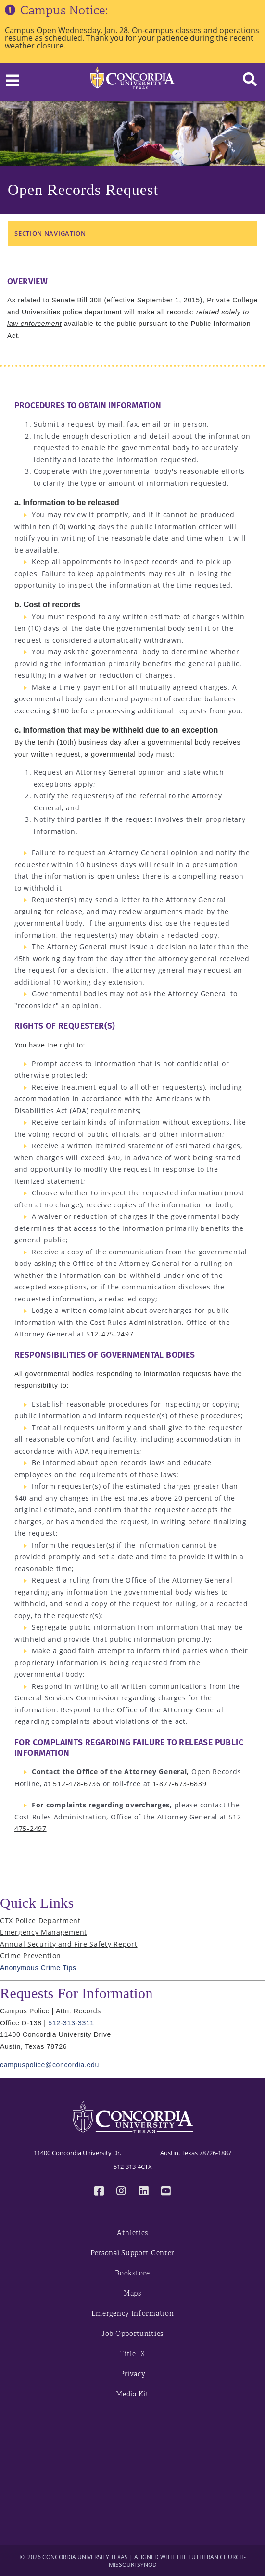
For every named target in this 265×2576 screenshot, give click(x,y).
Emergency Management (43, 1932)
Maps (132, 2293)
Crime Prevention (30, 1955)
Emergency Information (132, 2314)
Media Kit (132, 2394)
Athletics (132, 2233)
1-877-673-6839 (179, 1783)
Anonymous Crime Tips (38, 1968)
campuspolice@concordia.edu (49, 2065)
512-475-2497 (109, 1333)
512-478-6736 (76, 1783)
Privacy (133, 2374)
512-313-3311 (71, 2023)
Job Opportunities (132, 2334)
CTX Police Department (40, 1920)
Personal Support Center (132, 2253)
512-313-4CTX (133, 2166)
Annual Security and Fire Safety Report (69, 1944)
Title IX (132, 2354)
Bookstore (132, 2273)
